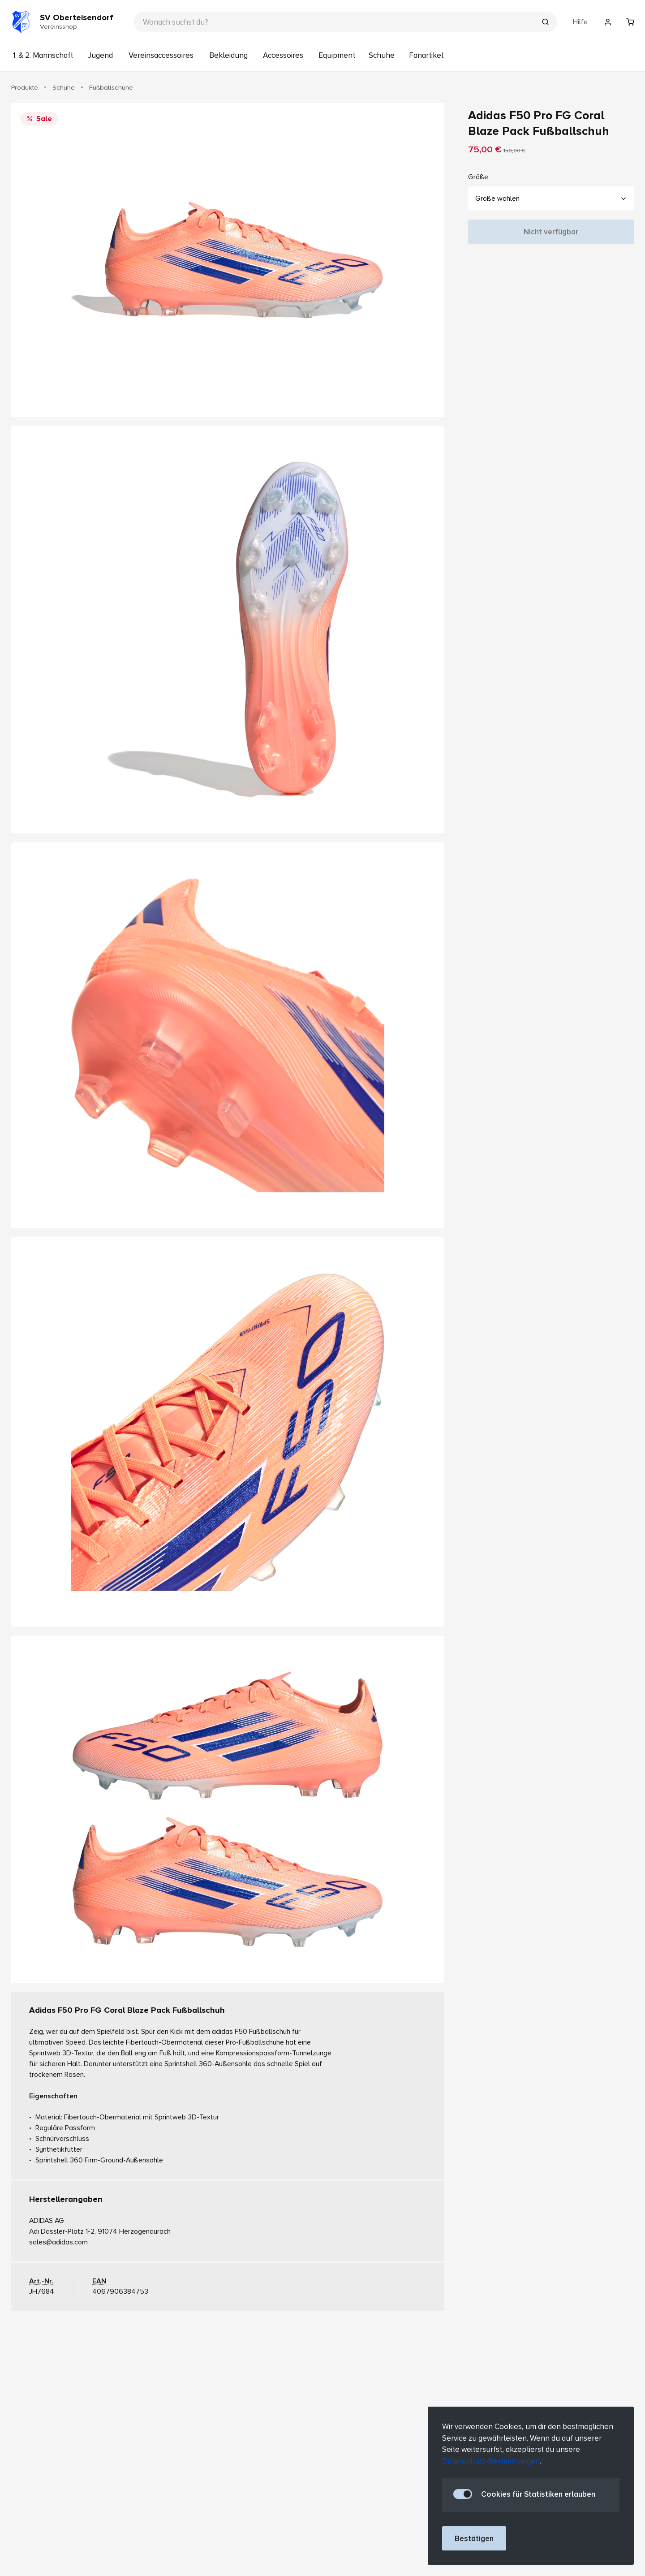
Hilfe (580, 21)
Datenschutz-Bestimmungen (491, 2461)
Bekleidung (228, 55)
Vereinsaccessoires (161, 55)
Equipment (336, 55)
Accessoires (283, 55)
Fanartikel (426, 55)
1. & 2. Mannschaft (43, 55)
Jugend (100, 55)
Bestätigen (474, 2538)
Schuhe (382, 55)
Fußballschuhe (111, 87)
